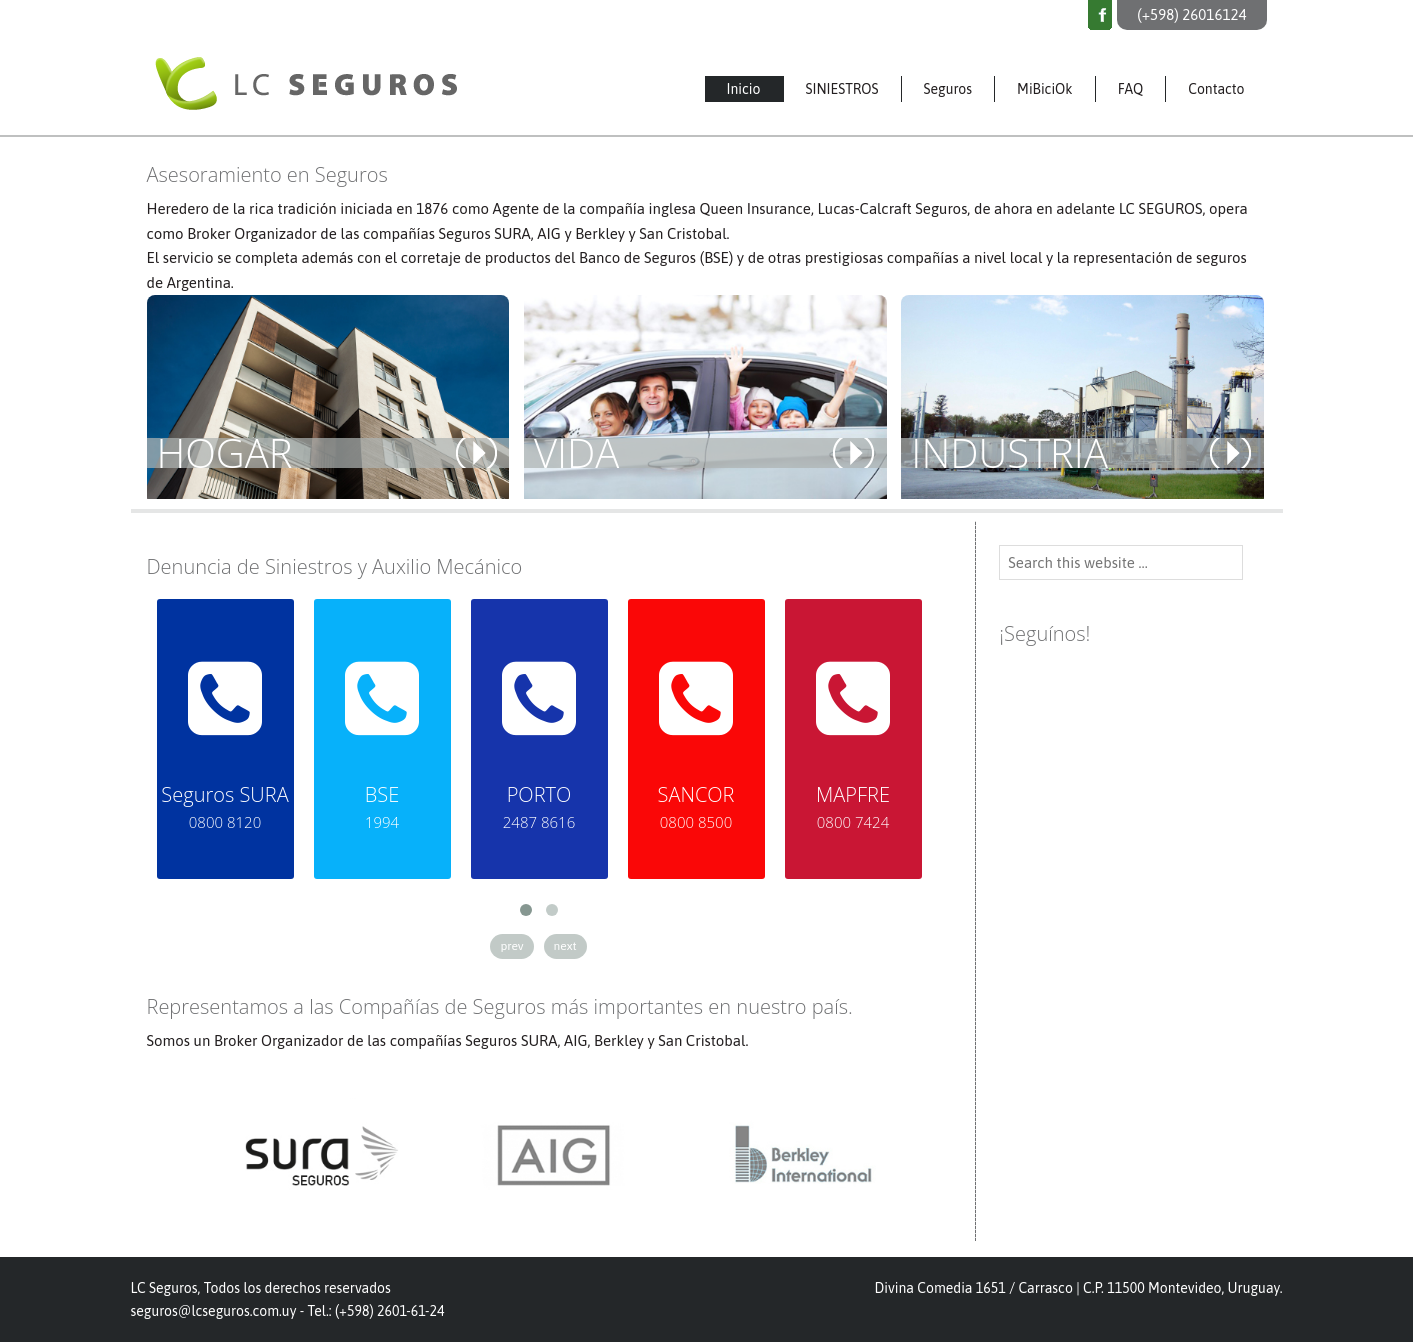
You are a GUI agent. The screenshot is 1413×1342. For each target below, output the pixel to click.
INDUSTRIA (1009, 453)
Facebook (1100, 15)
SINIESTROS (842, 89)
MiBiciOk (1045, 89)
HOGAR (225, 453)
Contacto (1216, 89)
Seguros (948, 89)
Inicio (744, 89)
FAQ (1131, 89)
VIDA (576, 453)
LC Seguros (361, 73)
